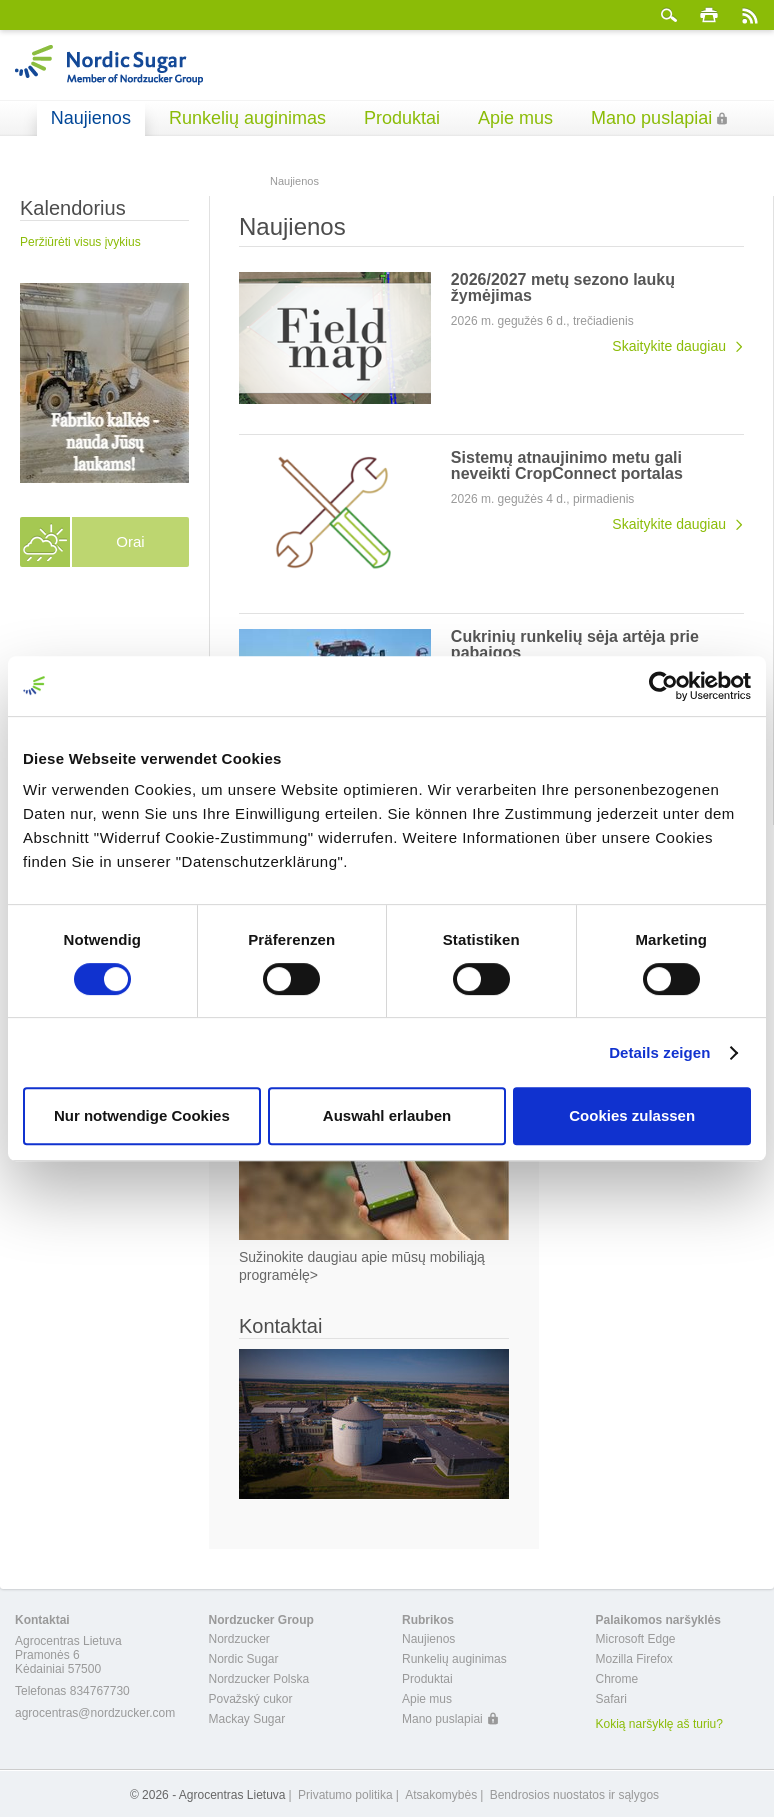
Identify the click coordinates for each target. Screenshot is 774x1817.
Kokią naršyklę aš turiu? (659, 1724)
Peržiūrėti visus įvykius (80, 242)
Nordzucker (239, 1639)
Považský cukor (251, 1699)
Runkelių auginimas (247, 118)
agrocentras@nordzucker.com (95, 1713)
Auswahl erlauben (387, 1115)
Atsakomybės (441, 1795)
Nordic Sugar (244, 1659)
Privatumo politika (345, 1795)
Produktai (402, 118)
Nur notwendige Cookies (142, 1115)
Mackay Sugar (247, 1719)
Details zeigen (659, 1052)
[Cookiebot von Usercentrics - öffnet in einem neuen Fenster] (663, 686)
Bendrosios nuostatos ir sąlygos (574, 1795)
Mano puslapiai (651, 118)
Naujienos (91, 118)
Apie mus (515, 118)
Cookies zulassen (632, 1115)
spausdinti (709, 15)
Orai (130, 541)
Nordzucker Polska (259, 1679)
